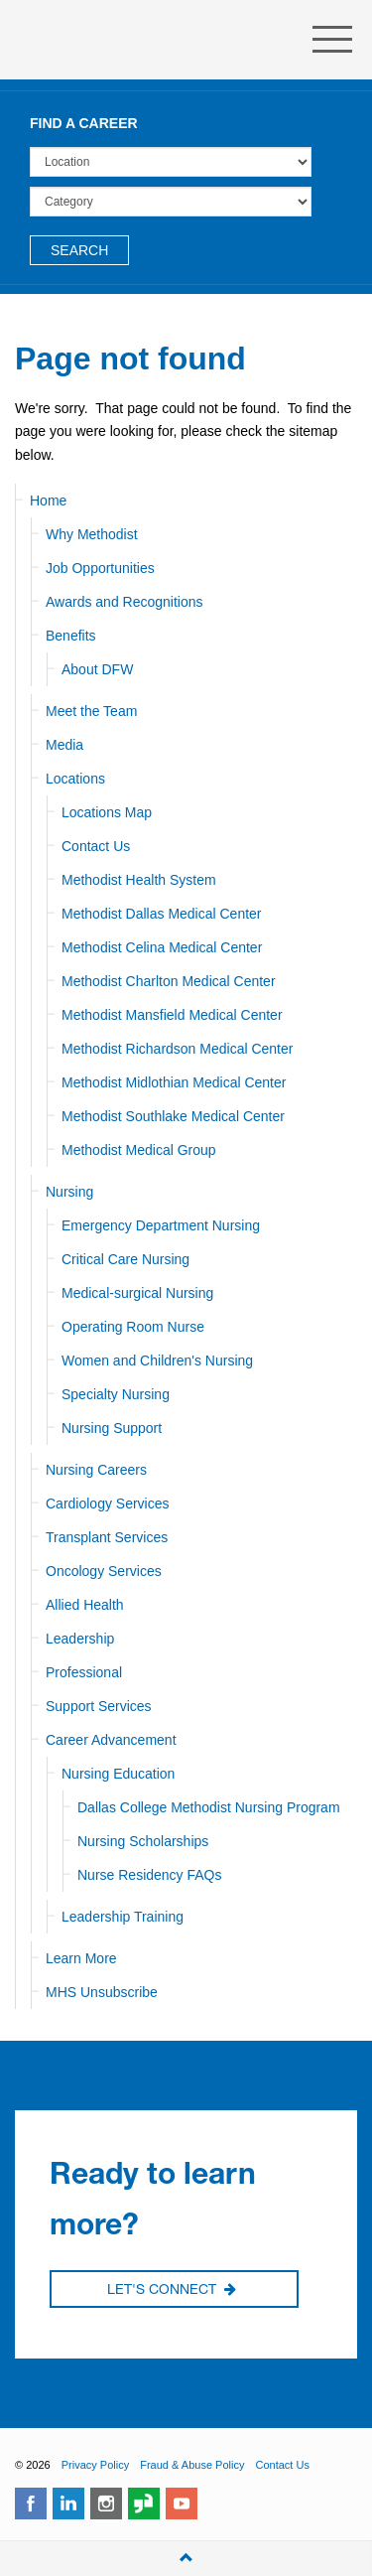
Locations (75, 779)
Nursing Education (118, 1774)
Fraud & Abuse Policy (192, 2465)
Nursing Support (112, 1428)
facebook (31, 2503)
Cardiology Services (108, 1503)
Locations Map (107, 812)
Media (64, 745)
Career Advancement (111, 1740)
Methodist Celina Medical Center (162, 947)
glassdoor (144, 2503)
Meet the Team (91, 711)
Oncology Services (104, 1571)
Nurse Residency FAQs (149, 1875)
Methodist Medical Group (139, 1150)
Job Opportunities (100, 568)
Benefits (71, 636)
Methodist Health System (128, 40)
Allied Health (85, 1605)
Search (79, 250)
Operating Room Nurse (133, 1327)
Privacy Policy (95, 2465)
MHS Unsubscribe (102, 1992)
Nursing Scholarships (142, 1841)
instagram (106, 2503)
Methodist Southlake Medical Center (173, 1116)
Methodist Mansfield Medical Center (172, 1015)
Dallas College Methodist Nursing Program (208, 1807)
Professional (84, 1672)
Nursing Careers (96, 1470)
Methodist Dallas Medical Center (162, 914)
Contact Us (96, 846)
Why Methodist (92, 534)
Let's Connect (171, 2290)
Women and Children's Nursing (157, 1360)
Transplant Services (107, 1537)
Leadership (80, 1638)
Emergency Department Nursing (161, 1225)
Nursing (69, 1192)
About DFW (97, 669)
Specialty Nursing (116, 1394)
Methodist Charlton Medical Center (169, 981)
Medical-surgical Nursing (137, 1293)
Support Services (99, 1706)
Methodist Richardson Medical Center (177, 1049)
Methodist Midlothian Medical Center (174, 1082)
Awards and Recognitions (124, 602)
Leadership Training (123, 1917)
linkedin (68, 2503)
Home (48, 500)
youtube (181, 2503)
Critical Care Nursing (125, 1259)
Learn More (81, 1958)
